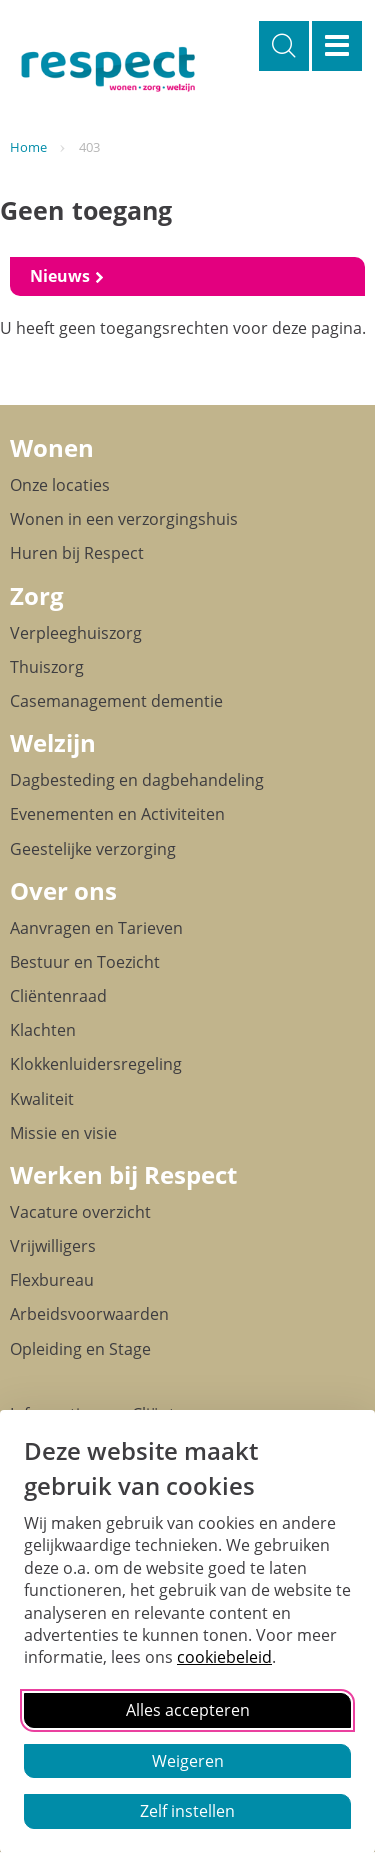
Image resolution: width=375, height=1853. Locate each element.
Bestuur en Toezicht (85, 962)
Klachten (43, 1030)
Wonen (52, 447)
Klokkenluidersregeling (96, 1064)
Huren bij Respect (77, 553)
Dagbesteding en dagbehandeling (137, 780)
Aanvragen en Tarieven (96, 928)
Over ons (63, 890)
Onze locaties (60, 485)
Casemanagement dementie (116, 701)
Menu (337, 46)
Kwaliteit (42, 1099)
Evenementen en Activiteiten (117, 814)
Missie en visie (63, 1133)
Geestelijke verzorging (93, 849)
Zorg (37, 595)
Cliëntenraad (58, 996)
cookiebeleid (224, 1657)
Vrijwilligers (53, 1246)
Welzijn (53, 742)
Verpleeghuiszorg (76, 633)
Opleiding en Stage (80, 1349)
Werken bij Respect (123, 1174)
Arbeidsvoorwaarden (89, 1314)
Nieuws (62, 276)
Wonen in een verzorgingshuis (124, 519)
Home (28, 147)
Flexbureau (52, 1280)
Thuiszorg (47, 667)
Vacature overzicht (80, 1212)
